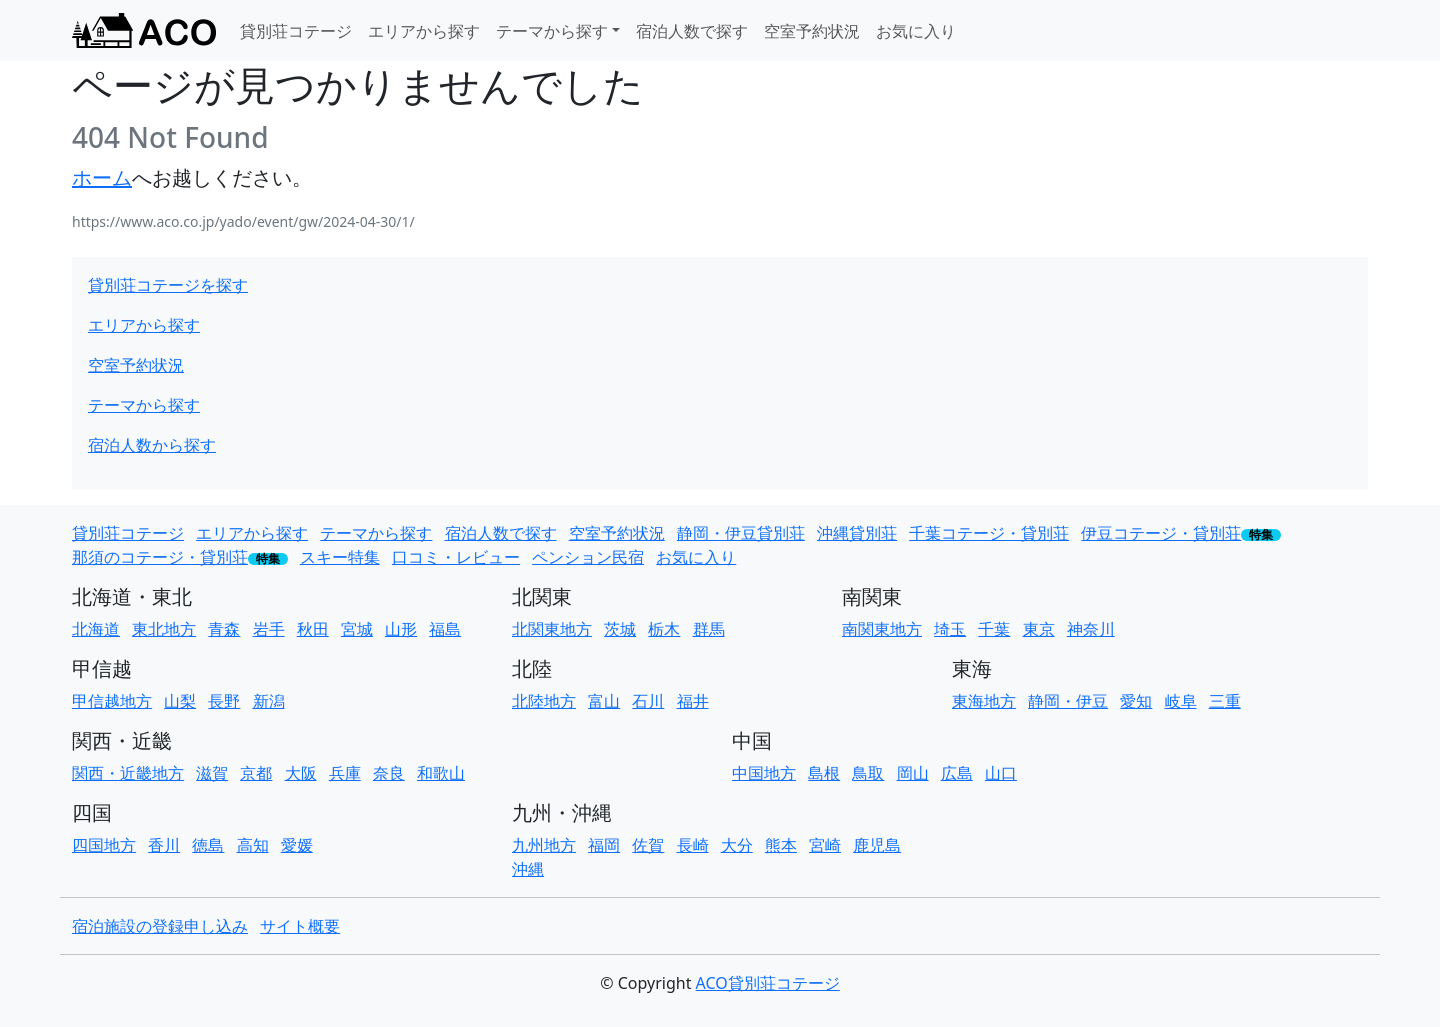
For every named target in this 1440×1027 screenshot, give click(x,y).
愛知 (1136, 701)
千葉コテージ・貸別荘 (989, 533)
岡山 (913, 773)
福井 (693, 701)
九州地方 (544, 845)
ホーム (102, 177)
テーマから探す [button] (552, 31)
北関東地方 (552, 629)
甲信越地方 (112, 701)
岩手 (269, 629)
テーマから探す (144, 405)
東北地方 (164, 629)
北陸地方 (544, 701)
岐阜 (1181, 701)
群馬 (709, 629)
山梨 (180, 701)
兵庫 (345, 773)
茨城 (620, 629)
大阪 (301, 773)
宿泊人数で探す (692, 31)
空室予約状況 (812, 31)
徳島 (208, 845)
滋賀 (212, 773)
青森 (224, 629)
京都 (256, 773)
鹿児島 (877, 845)
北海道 (96, 629)
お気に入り (916, 31)
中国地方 (764, 773)
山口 (1001, 773)
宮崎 (825, 845)
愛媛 (297, 845)
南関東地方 (882, 629)
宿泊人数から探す (152, 445)
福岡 (604, 845)
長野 (224, 701)
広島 (957, 773)
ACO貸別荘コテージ (768, 983)
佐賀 (648, 845)
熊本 (781, 845)
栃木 (664, 629)
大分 (737, 845)
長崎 (693, 845)
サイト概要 (300, 926)
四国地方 (104, 845)
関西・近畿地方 (128, 773)
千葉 (994, 629)
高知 (253, 845)
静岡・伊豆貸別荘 (741, 533)
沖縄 (528, 869)
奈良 (389, 773)
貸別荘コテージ (296, 31)
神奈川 (1091, 629)
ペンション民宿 (588, 557)
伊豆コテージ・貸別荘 (1161, 533)
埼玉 (950, 629)
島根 (824, 773)
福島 (445, 629)
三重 (1225, 701)
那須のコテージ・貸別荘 (160, 557)
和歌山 (441, 773)
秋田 (313, 629)
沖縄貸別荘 (857, 533)
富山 (604, 701)
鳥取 (868, 773)
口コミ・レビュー (456, 557)
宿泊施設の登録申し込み (160, 926)
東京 (1039, 629)
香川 (164, 845)
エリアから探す (424, 31)
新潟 (269, 701)
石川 (648, 701)
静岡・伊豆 (1068, 701)
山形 (401, 629)
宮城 (357, 629)
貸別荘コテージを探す (168, 285)
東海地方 (984, 701)
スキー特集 (340, 557)
